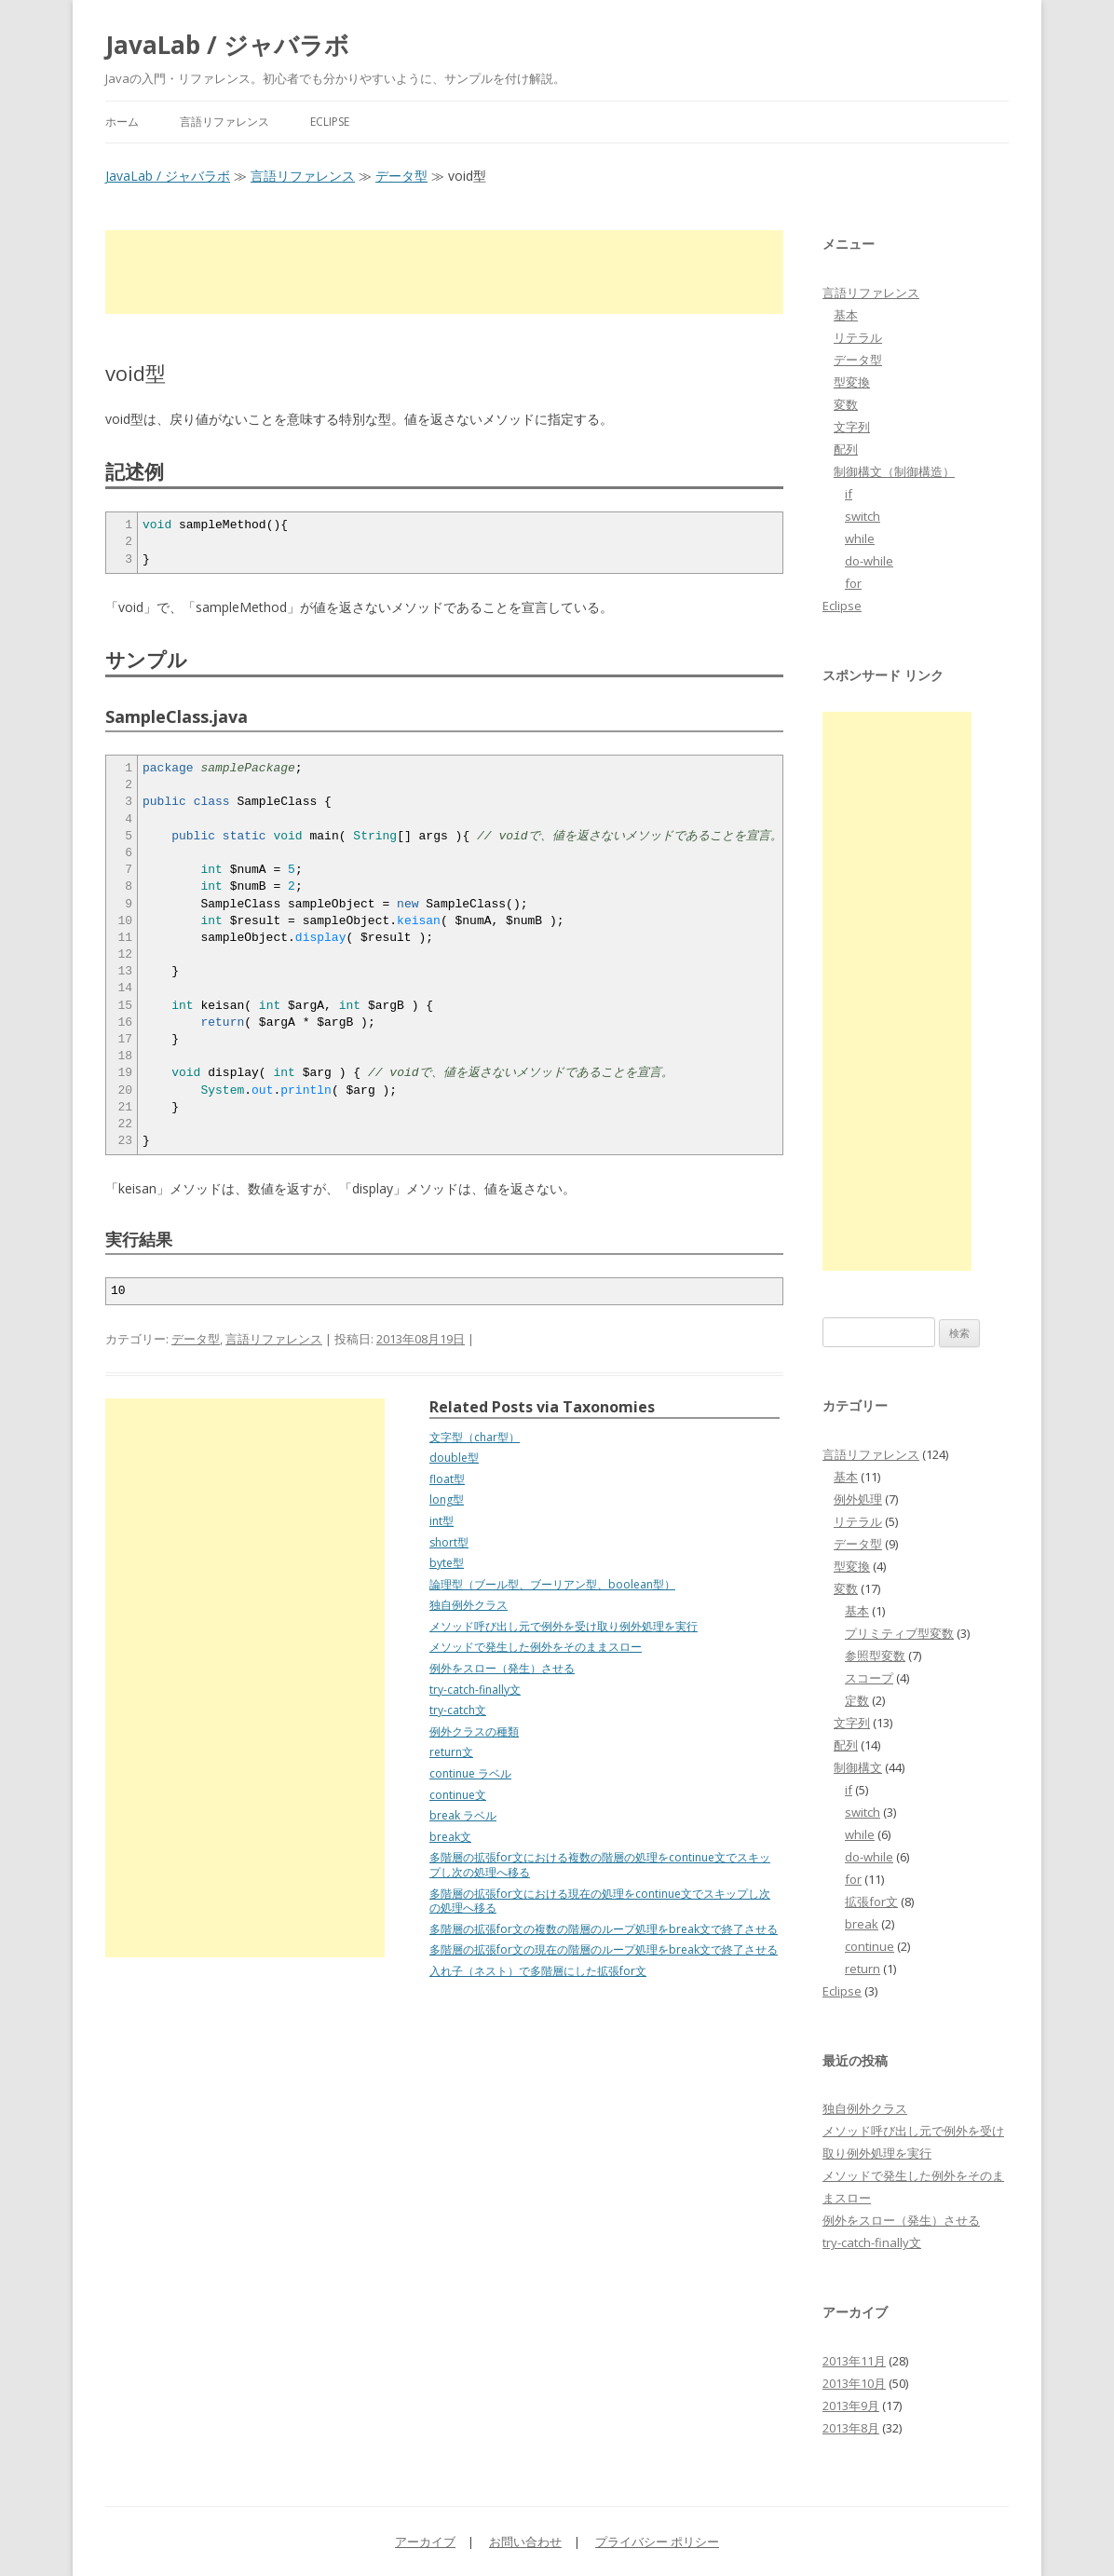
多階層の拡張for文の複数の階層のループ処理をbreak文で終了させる (603, 1929)
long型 (446, 1499)
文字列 (852, 426)
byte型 (446, 1563)
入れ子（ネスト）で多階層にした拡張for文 (537, 1971)
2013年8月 (850, 2427)
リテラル (858, 337)
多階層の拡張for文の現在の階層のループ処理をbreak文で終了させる (603, 1949)
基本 (846, 315)
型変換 (852, 382)
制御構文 (858, 1767)
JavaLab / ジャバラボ (227, 44)
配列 (846, 449)
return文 (451, 1752)
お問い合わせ (525, 2541)
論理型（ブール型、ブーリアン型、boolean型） (552, 1584)
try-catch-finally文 (475, 1689)
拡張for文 (871, 1901)
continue (869, 1946)
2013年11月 (854, 2360)
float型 (447, 1479)
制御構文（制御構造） (894, 471)
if (848, 493)
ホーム (122, 121)
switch (862, 516)
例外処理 (858, 1499)
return (862, 1968)
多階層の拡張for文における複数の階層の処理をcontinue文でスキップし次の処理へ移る (599, 1864)
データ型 (401, 175)
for (853, 583)
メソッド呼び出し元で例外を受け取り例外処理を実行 (563, 1626)
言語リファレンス (224, 121)
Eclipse (329, 121)
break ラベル (462, 1815)
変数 (846, 404)
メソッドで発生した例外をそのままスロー (535, 1647)
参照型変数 (875, 1655)
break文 (450, 1837)
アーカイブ (425, 2541)
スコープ (869, 1678)
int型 (441, 1521)
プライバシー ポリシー (657, 2541)
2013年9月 (850, 2405)
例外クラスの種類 (474, 1731)
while (860, 538)
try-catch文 (457, 1710)
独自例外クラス (468, 1605)
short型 (449, 1542)
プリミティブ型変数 (899, 1633)
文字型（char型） (474, 1437)
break (861, 1923)
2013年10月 (854, 2383)
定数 (857, 1700)
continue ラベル (470, 1773)
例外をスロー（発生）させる (502, 1668)
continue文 (457, 1795)
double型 (454, 1457)
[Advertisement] (444, 272)
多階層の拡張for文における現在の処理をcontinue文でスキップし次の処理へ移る (599, 1901)
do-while (869, 560)
